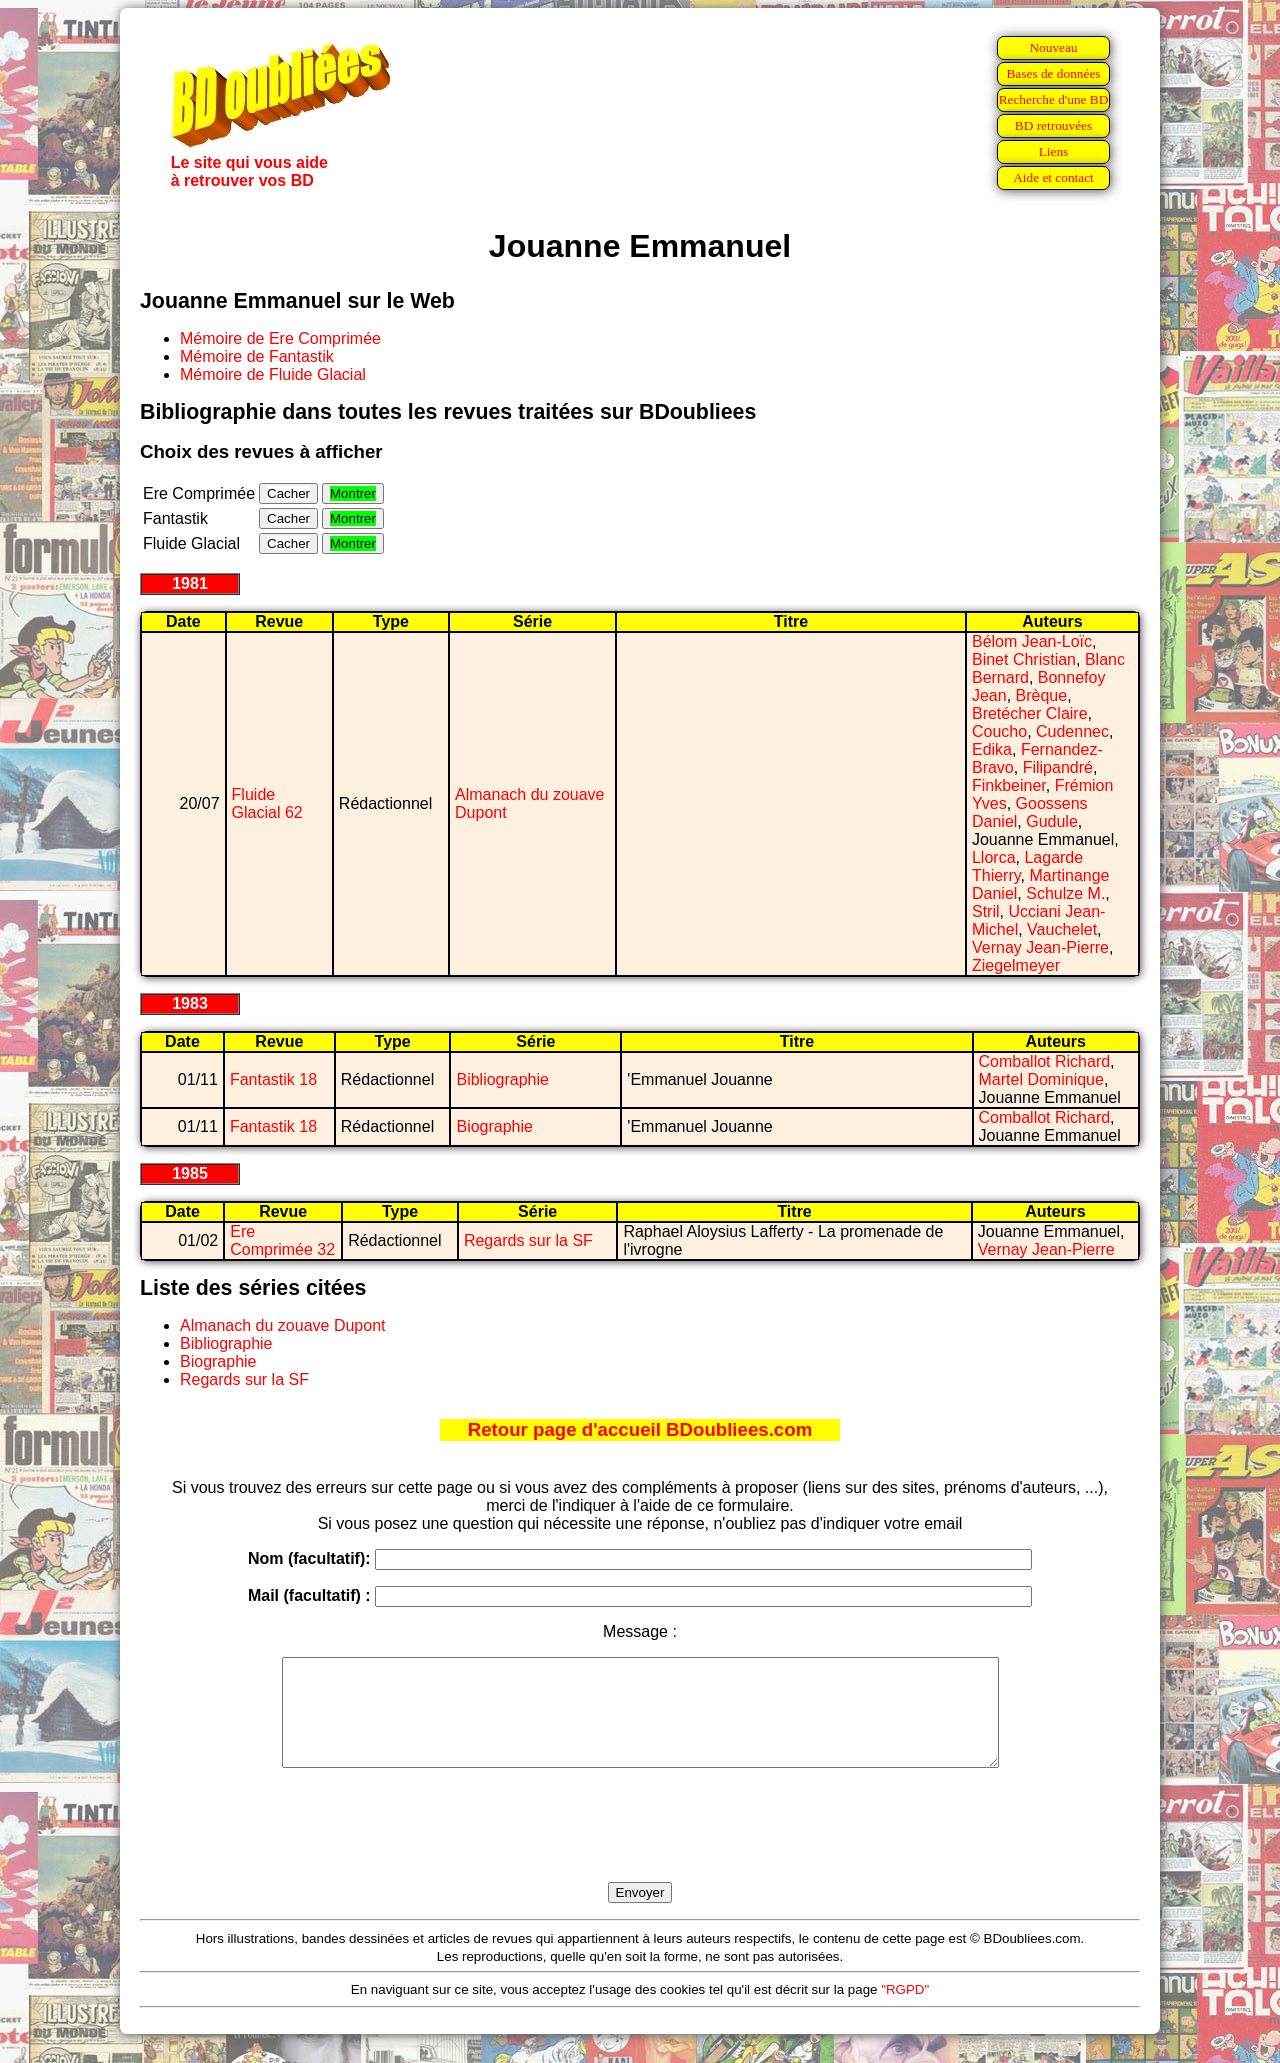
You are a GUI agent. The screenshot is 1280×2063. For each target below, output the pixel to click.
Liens (1054, 151)
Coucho (999, 731)
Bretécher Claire (1030, 713)
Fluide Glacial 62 (267, 803)
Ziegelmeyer (1016, 965)
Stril (986, 911)
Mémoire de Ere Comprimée (280, 338)
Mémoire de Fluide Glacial (273, 374)
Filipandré (1058, 767)
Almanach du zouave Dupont (282, 1325)
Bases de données (1053, 73)
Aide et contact (1053, 177)
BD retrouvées (1053, 125)
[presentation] (640, 1848)
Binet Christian (1024, 659)
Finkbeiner (1009, 785)
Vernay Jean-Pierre (1040, 947)
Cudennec (1072, 731)
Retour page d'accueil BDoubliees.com (640, 1429)
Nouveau (1053, 47)
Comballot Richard (1045, 1061)
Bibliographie (502, 1079)
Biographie (494, 1126)
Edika (992, 749)
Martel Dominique (1041, 1079)
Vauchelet (1062, 929)
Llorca (994, 857)
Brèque (1042, 695)
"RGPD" (905, 2010)
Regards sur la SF (528, 1240)
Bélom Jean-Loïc (1032, 641)
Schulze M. (1065, 893)
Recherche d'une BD (1054, 99)
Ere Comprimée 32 (282, 1240)
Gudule (1052, 821)
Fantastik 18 (273, 1079)
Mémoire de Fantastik (257, 356)
